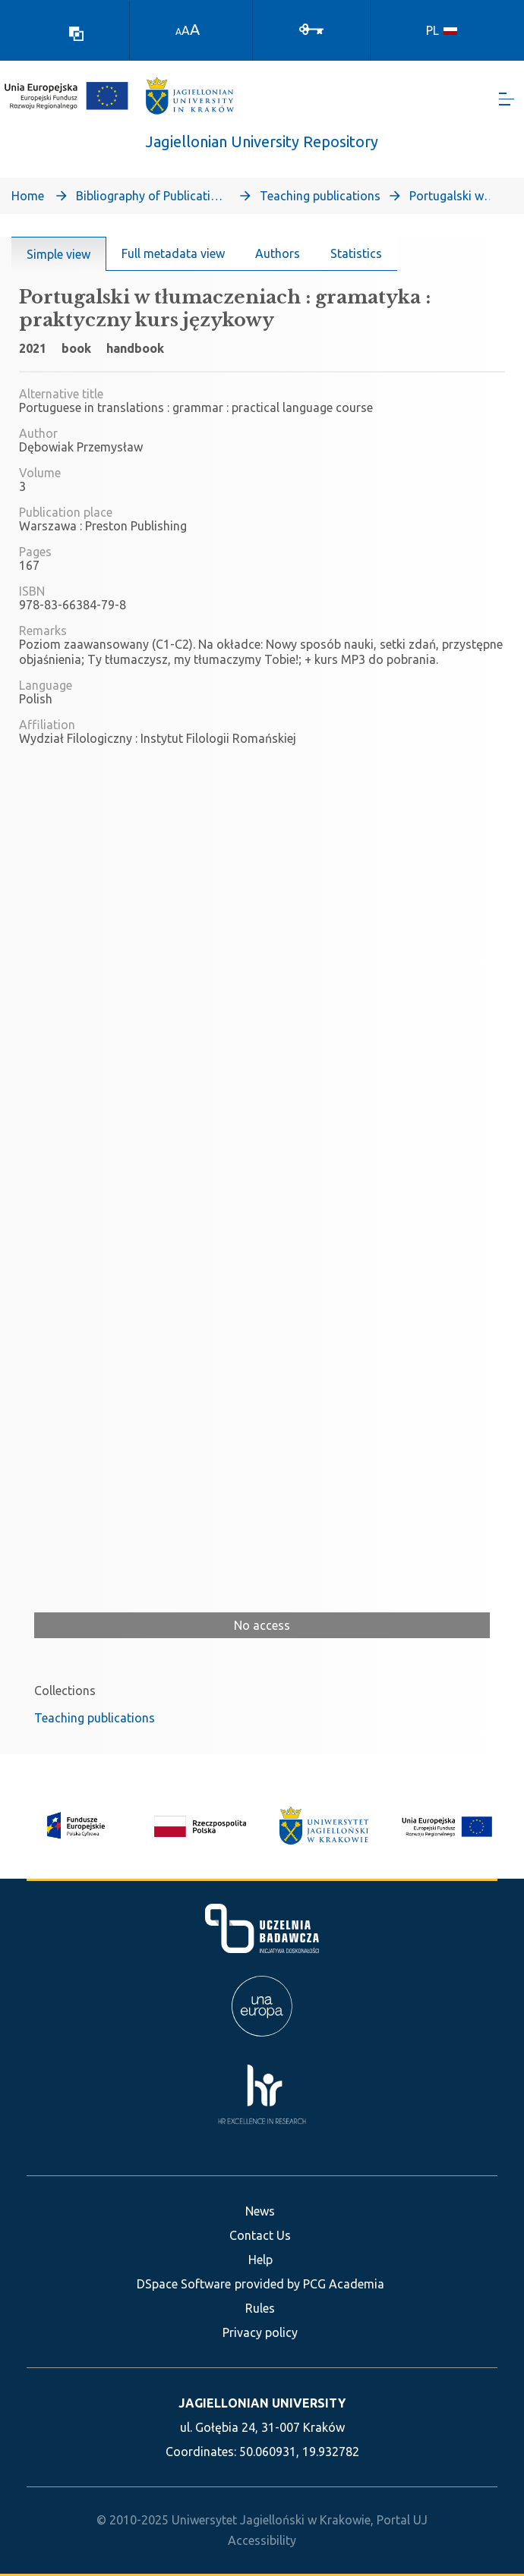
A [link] (178, 31)
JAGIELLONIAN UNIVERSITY (262, 2403)
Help (260, 2259)
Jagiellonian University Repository (262, 141)
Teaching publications (320, 196)
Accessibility (262, 2540)
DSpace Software (184, 2284)
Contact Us (260, 2235)
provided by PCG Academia (309, 2284)
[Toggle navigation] (506, 99)
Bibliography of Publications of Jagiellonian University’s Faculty (152, 196)
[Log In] (311, 28)
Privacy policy (260, 2332)
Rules (260, 2308)
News (260, 2211)
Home (27, 196)
